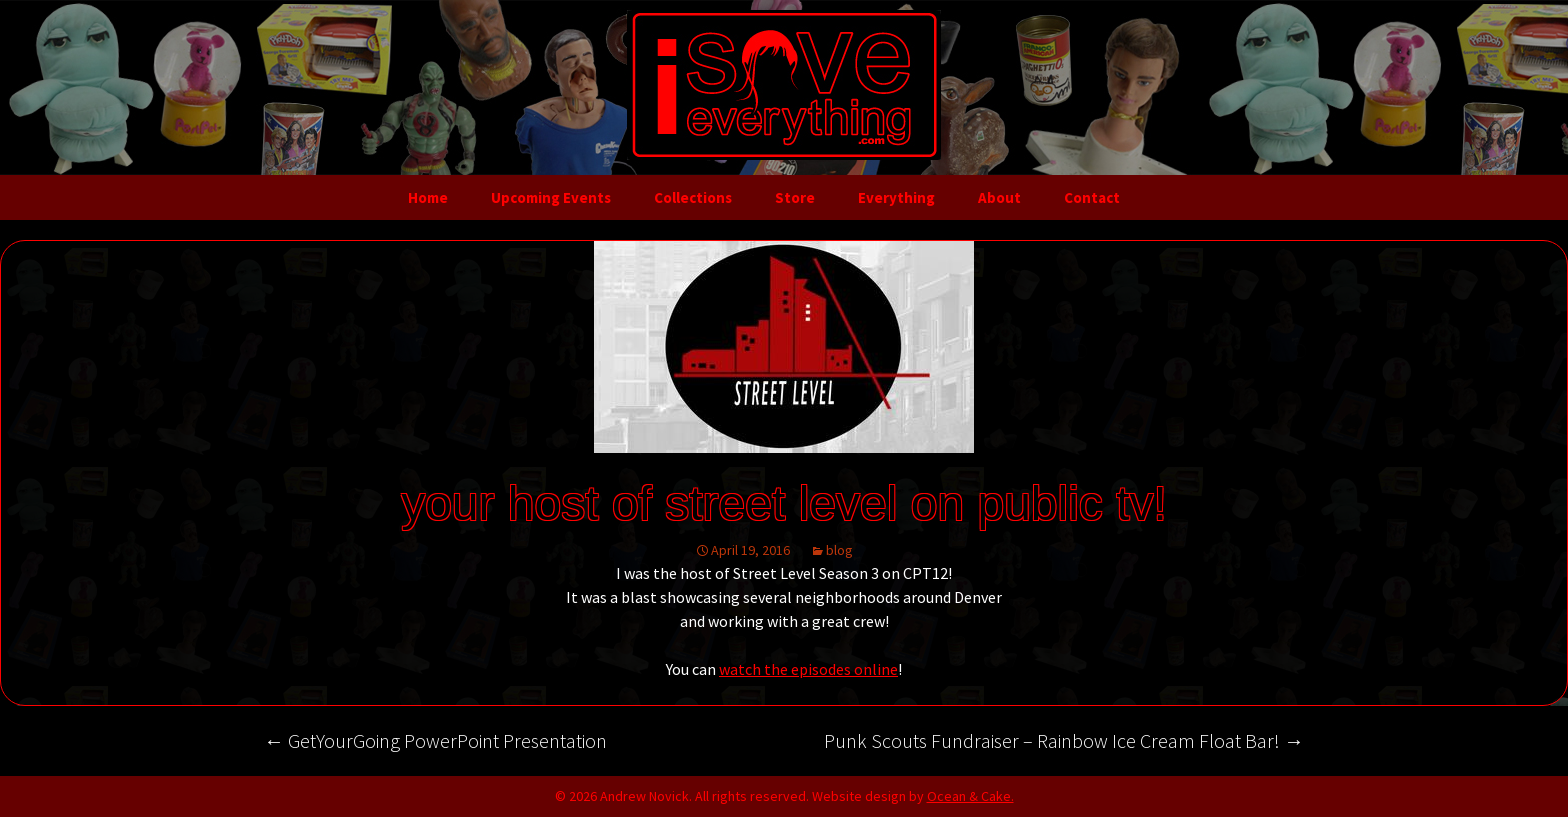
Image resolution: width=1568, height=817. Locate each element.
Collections (693, 197)
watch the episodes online (808, 669)
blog (839, 550)
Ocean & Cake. (970, 796)
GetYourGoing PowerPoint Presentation (435, 740)
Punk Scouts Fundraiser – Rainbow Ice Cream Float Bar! (1064, 740)
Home (428, 197)
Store (795, 197)
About (999, 197)
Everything (896, 197)
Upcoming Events (551, 197)
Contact (1092, 197)
